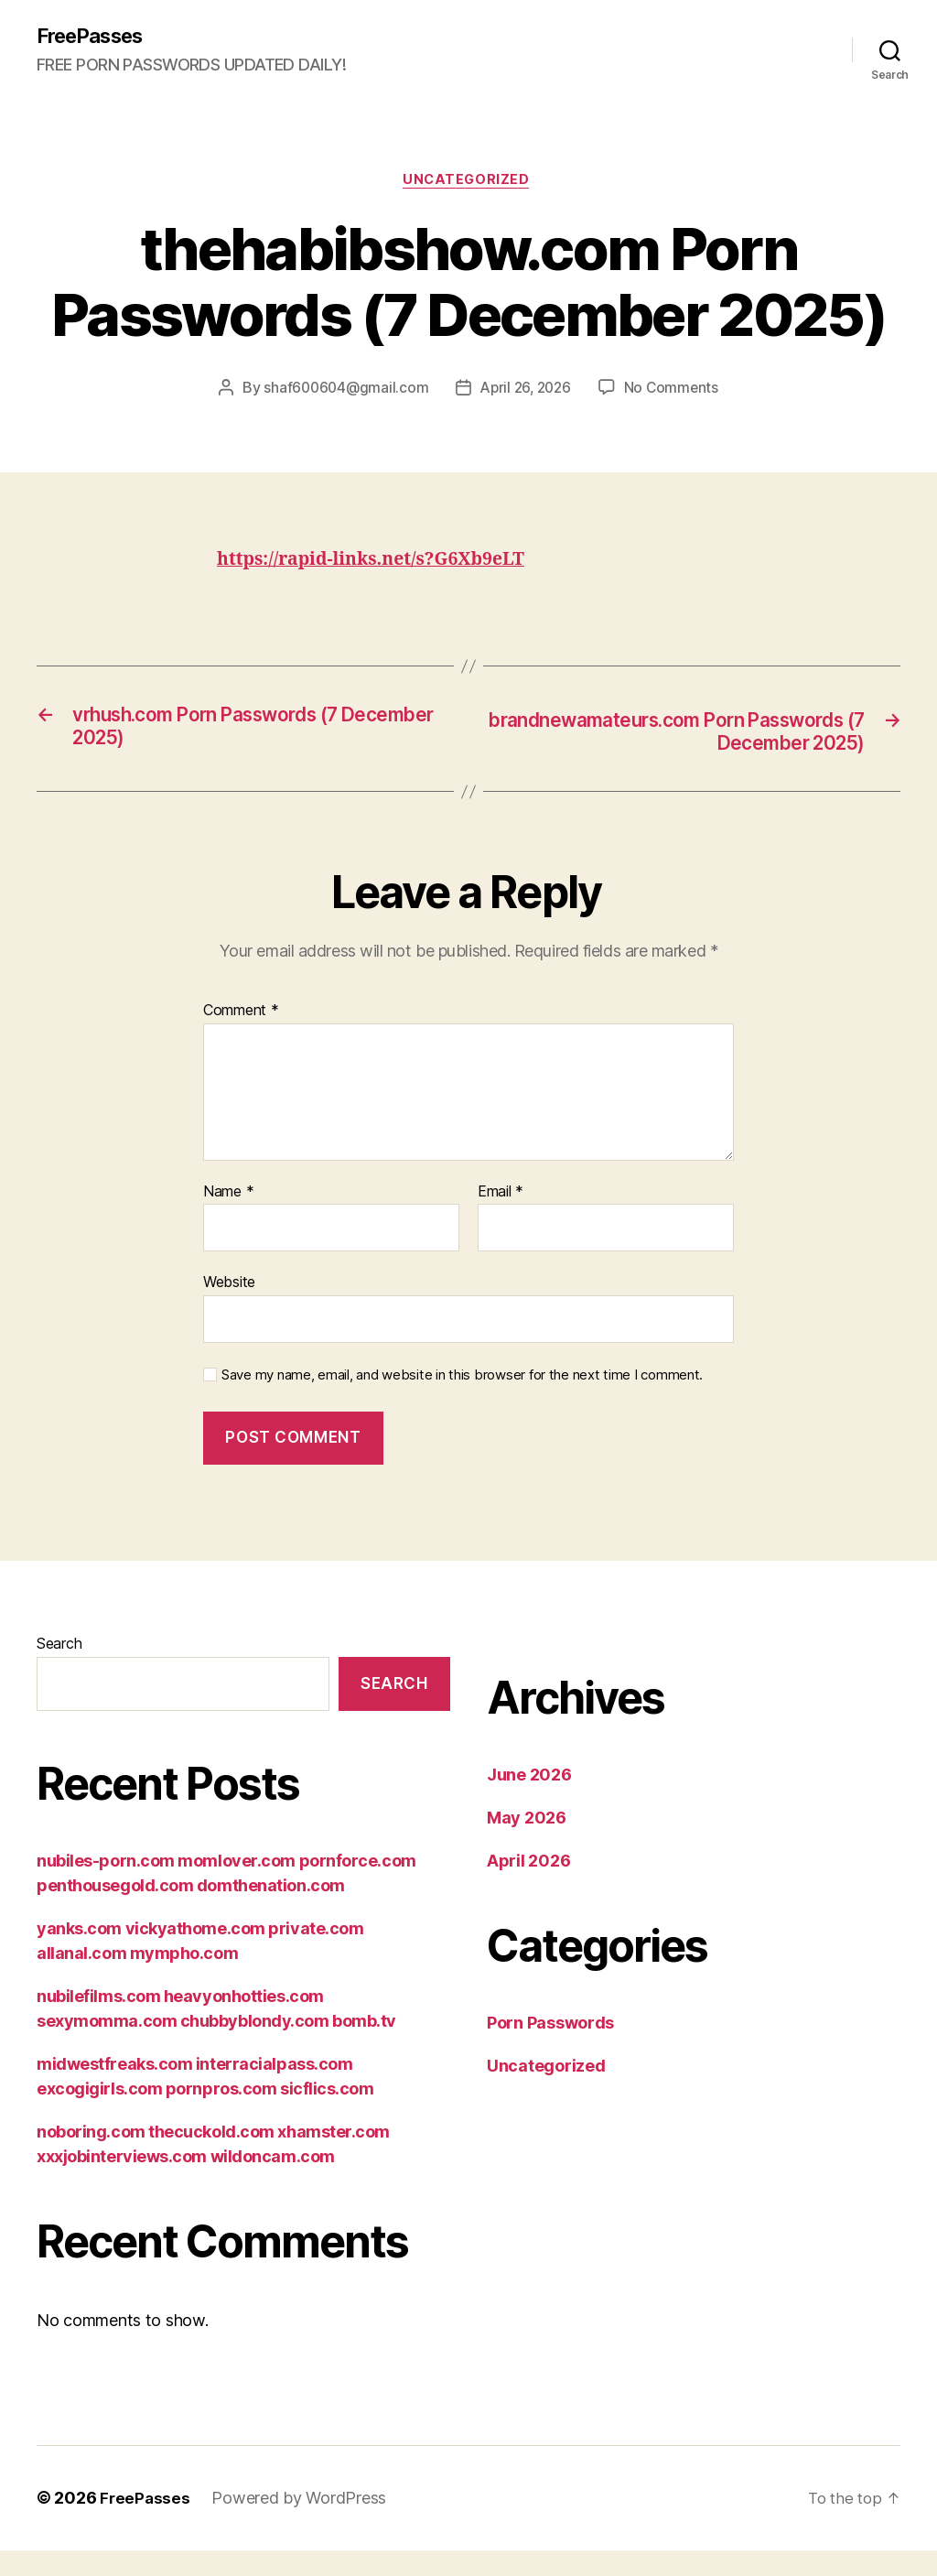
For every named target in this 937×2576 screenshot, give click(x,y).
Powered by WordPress (300, 2505)
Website (229, 1289)
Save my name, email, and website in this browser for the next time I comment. (462, 1381)
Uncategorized (468, 183)
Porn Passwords (550, 2030)
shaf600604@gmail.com (342, 393)
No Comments (676, 393)
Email (500, 1198)
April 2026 (528, 1868)
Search (59, 1650)
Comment (241, 1018)
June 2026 (529, 1781)
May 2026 (526, 1825)
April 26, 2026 (527, 393)
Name (228, 1198)
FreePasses (96, 37)
